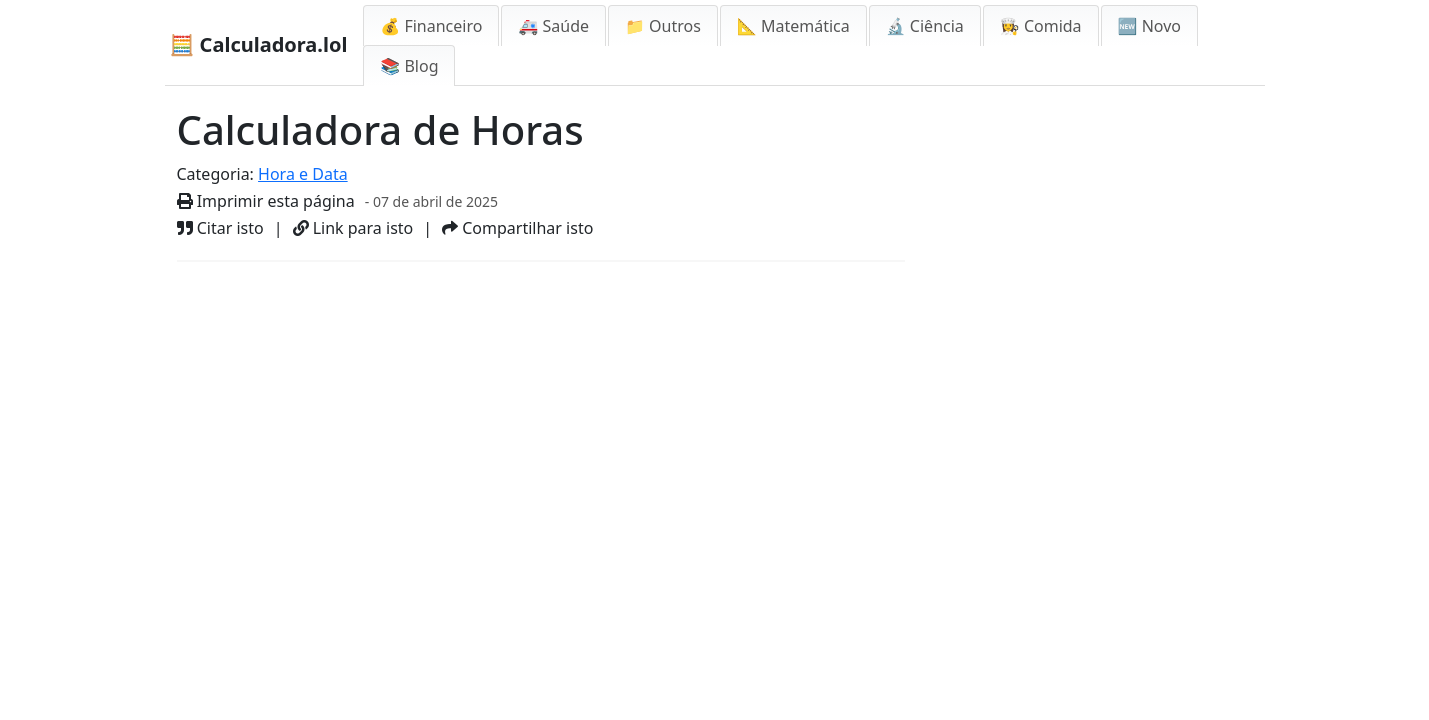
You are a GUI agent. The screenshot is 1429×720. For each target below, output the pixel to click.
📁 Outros (663, 26)
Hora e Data (303, 174)
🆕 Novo (1149, 26)
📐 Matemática (793, 26)
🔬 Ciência (925, 26)
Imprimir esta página (266, 201)
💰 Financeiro (431, 26)
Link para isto (353, 228)
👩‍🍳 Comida (1041, 26)
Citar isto (220, 228)
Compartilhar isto (517, 228)
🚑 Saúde (553, 26)
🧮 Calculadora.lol (259, 44)
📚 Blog (409, 66)
